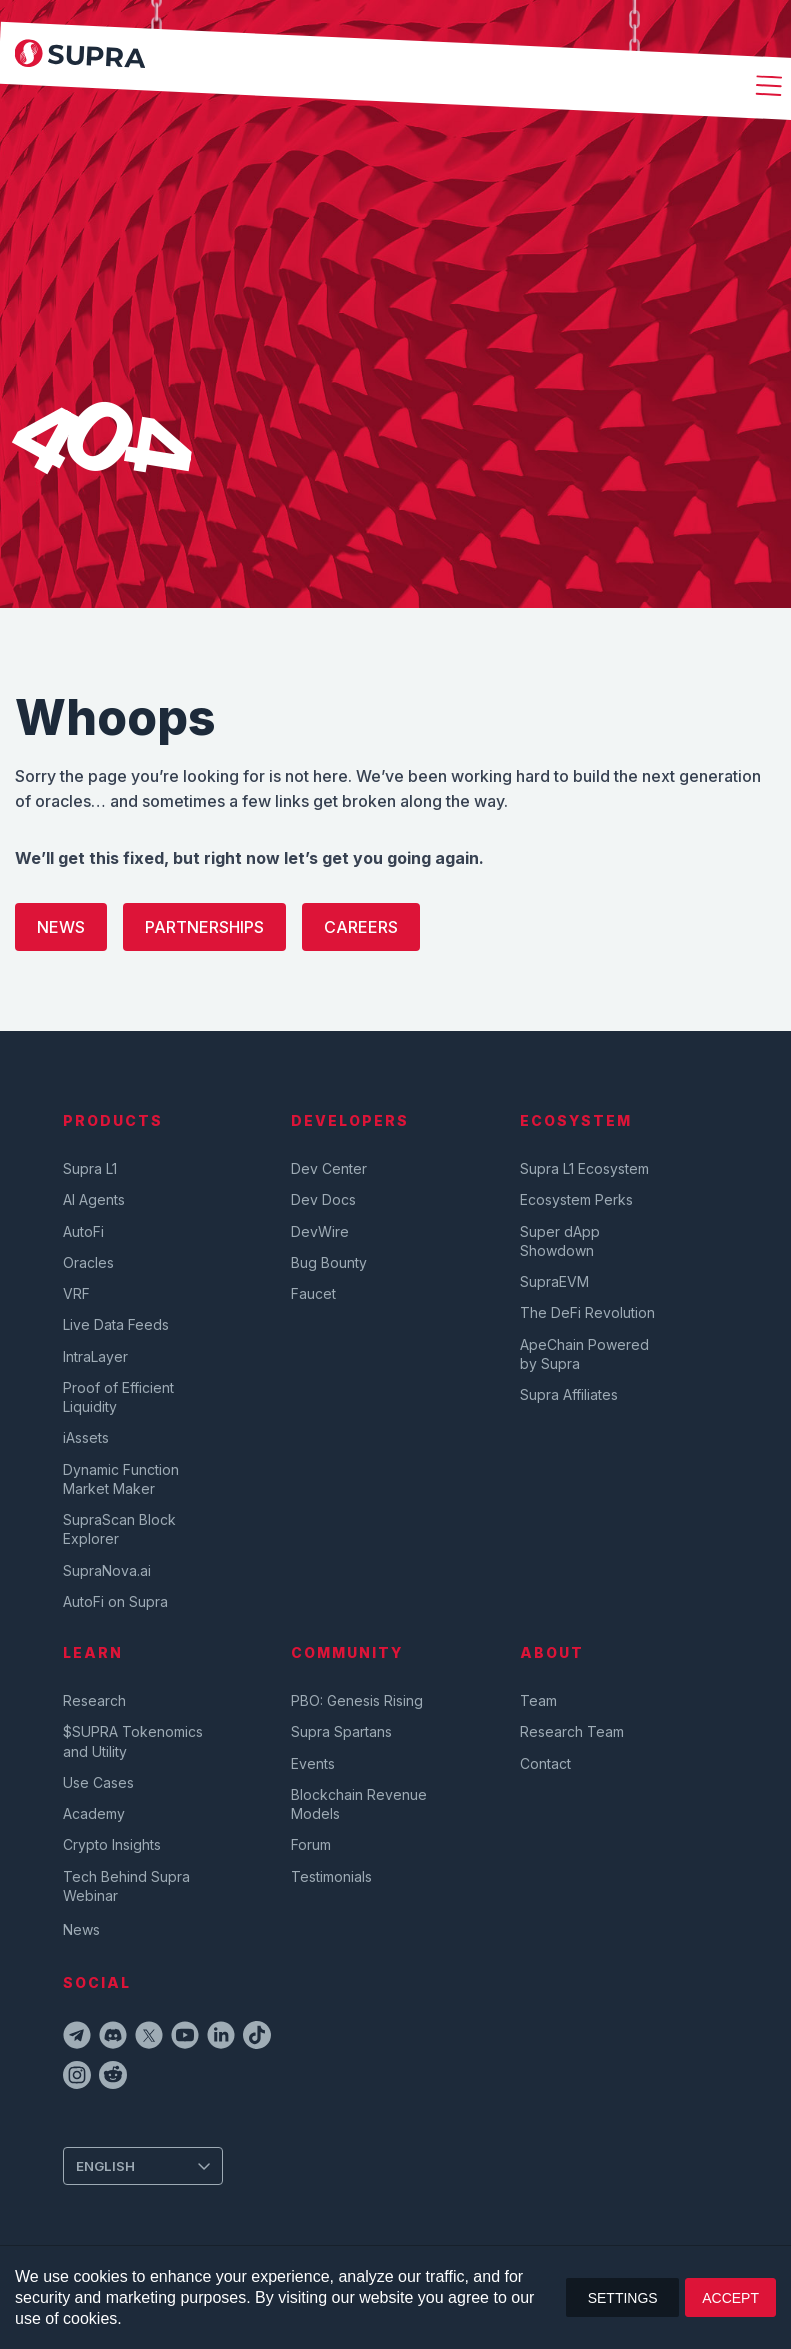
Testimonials (331, 1876)
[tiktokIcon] (257, 2038)
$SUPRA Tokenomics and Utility (133, 1741)
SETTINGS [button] (623, 2298)
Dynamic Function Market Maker (121, 1479)
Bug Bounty (329, 1262)
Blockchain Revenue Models (359, 1804)
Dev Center (329, 1168)
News (61, 927)
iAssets (86, 1437)
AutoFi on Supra (117, 1601)
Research (94, 1700)
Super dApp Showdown (560, 1241)
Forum (311, 1844)
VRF (76, 1293)
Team (538, 1700)
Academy (94, 1813)
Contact (545, 1763)
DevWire (320, 1231)
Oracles (88, 1262)
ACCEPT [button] (730, 2298)
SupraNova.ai (107, 1570)
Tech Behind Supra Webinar (126, 1886)
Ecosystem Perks (576, 1199)
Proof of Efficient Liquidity (118, 1397)
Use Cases (98, 1782)
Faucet (313, 1293)
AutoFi (83, 1231)
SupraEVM (554, 1281)
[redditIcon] (113, 2078)
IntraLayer (95, 1356)
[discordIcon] (113, 2038)
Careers (361, 927)
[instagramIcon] (77, 2078)
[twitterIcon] (149, 2038)
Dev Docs (323, 1199)
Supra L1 (90, 1168)
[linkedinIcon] (221, 2038)
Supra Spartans (341, 1731)
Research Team (572, 1731)
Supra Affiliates (569, 1394)
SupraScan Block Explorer (119, 1529)
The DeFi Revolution (587, 1312)
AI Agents (94, 1199)
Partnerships (204, 927)
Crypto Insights (112, 1844)
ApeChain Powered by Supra (584, 1354)
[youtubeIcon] (185, 2038)
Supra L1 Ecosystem (584, 1168)
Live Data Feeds (116, 1324)
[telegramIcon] (77, 2038)
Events (313, 1763)
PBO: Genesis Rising (357, 1700)
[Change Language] (143, 2166)
